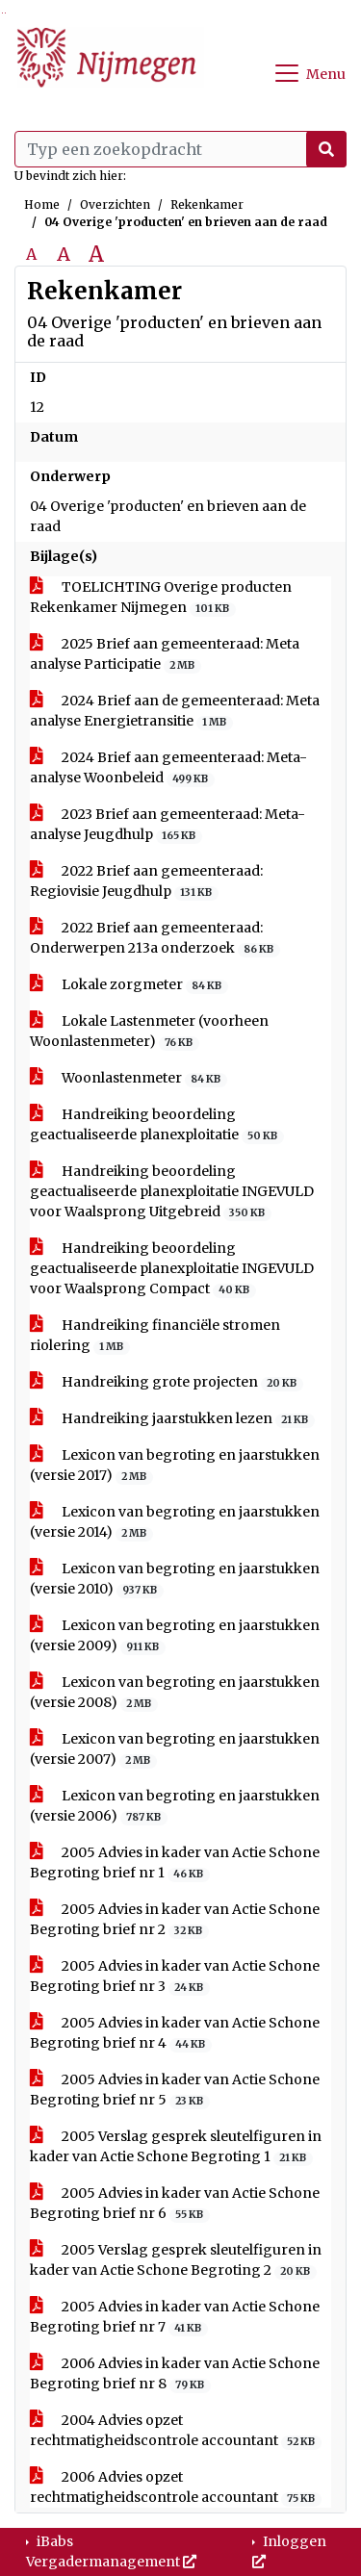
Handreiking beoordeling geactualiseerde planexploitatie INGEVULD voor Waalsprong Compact (172, 1268)
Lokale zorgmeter (129, 985)
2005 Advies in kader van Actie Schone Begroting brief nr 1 (175, 1863)
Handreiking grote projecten (166, 1382)
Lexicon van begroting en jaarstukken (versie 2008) (175, 1692)
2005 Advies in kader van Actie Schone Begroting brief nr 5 (175, 2090)
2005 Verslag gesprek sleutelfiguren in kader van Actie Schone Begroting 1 (176, 2147)
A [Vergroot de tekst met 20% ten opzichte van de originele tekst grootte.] (63, 254)
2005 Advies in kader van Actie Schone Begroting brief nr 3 (175, 1976)
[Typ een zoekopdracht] (180, 149)
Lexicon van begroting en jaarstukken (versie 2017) (175, 1465)
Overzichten (115, 204)
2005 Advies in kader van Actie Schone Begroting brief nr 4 (175, 2033)
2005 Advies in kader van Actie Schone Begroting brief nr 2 (175, 1919)
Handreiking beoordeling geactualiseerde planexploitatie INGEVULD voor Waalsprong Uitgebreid (172, 1191)
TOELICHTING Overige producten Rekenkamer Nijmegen (161, 597)
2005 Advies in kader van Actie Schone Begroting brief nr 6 (175, 2203)
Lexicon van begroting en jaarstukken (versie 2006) (175, 1806)
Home (42, 204)
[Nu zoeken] (326, 149)
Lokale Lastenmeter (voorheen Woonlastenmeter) (149, 1031)
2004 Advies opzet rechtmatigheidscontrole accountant (176, 2430)
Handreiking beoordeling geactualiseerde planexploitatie (157, 1125)
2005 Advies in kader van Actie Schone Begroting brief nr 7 (175, 2317)
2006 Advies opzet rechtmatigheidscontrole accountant (176, 2487)
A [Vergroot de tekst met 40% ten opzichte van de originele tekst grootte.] (96, 254)
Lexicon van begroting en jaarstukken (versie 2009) (175, 1636)
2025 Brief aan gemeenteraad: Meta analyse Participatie (164, 654)
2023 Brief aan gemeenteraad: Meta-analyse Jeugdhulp (167, 824)
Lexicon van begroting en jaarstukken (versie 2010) (175, 1579)
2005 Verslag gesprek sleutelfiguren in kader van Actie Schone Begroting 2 (176, 2260)
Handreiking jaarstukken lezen (172, 1419)
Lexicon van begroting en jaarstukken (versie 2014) (175, 1522)
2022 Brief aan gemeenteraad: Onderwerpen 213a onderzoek (155, 938)
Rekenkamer (207, 204)
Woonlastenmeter (128, 1078)
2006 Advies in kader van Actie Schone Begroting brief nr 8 (175, 2374)
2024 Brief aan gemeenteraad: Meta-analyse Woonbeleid (168, 768)
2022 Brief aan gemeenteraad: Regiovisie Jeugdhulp (146, 881)
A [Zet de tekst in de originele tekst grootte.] (31, 254)
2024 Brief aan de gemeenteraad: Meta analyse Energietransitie (175, 711)
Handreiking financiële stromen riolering (155, 1335)
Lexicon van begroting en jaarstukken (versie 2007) (175, 1749)
